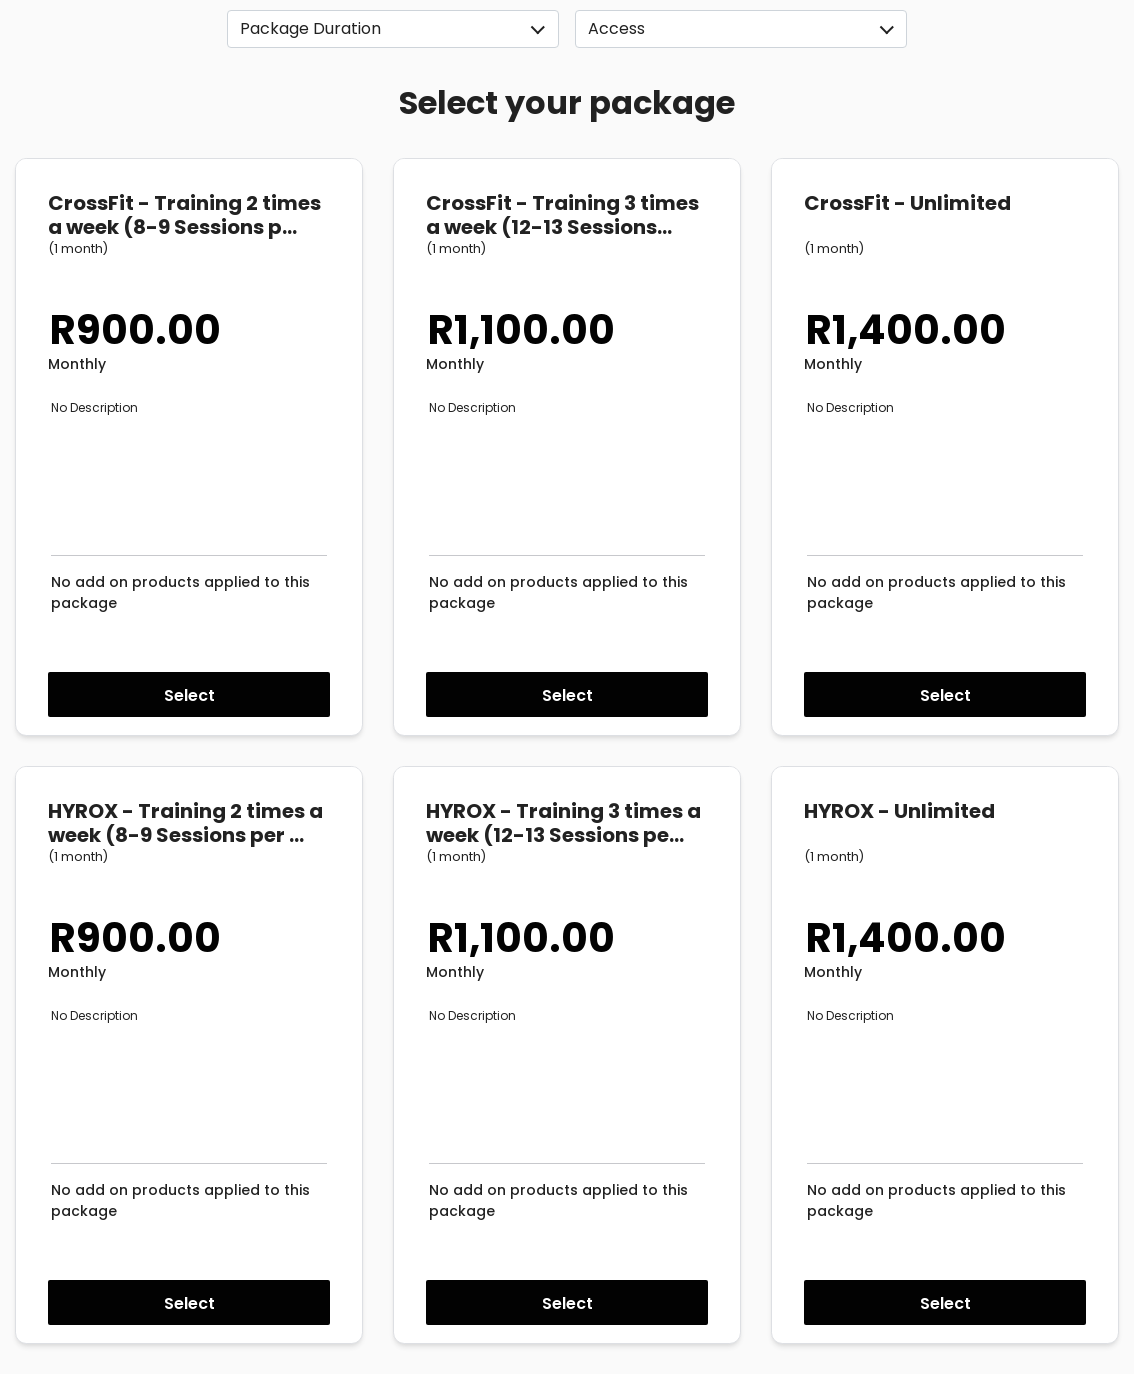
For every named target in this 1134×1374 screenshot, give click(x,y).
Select (189, 695)
